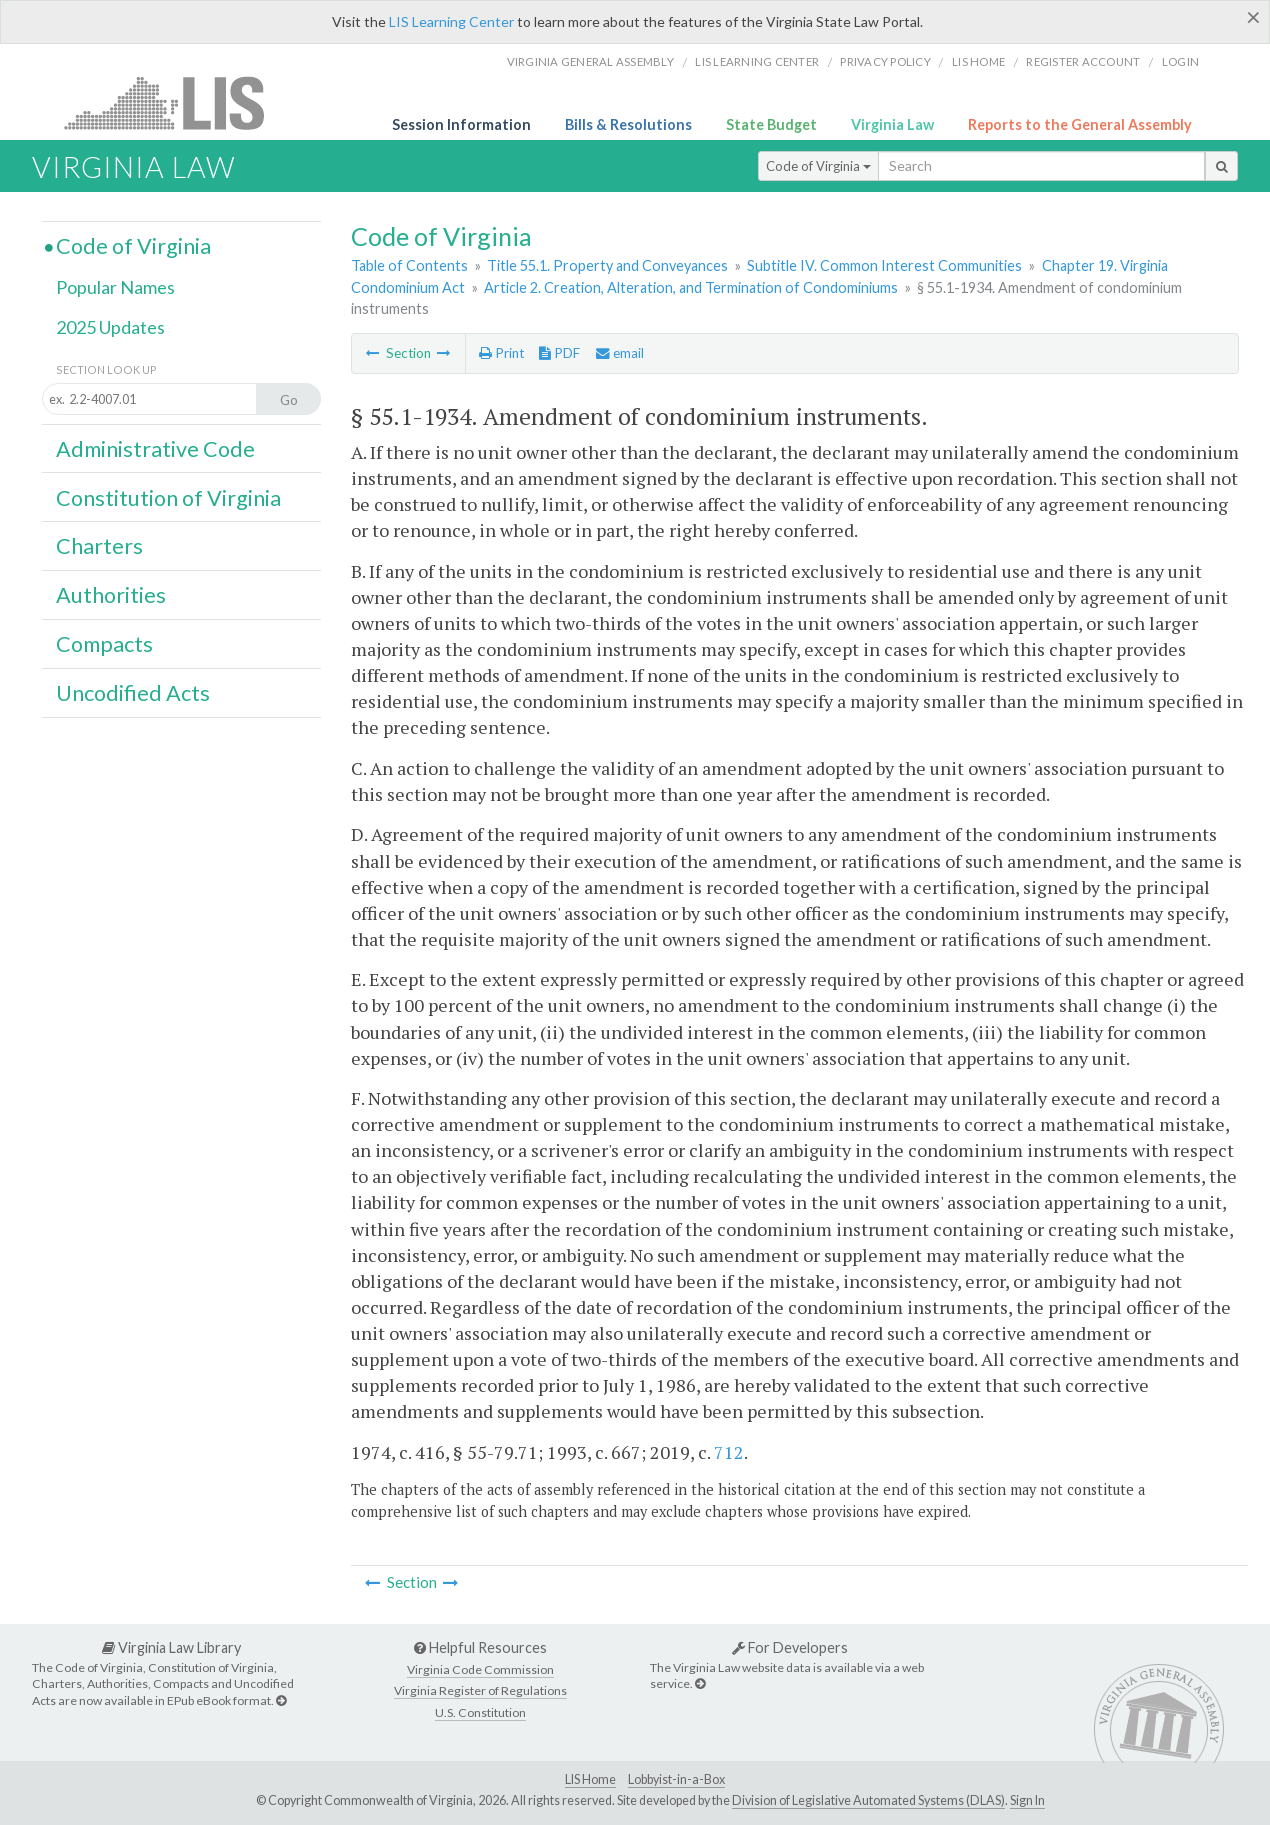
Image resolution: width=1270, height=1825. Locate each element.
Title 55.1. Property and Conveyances (607, 265)
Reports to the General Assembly (1080, 124)
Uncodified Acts (133, 693)
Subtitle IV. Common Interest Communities (884, 265)
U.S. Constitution (480, 1712)
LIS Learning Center (451, 21)
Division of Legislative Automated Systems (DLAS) (868, 1800)
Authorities (111, 595)
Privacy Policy (885, 61)
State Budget (771, 124)
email (620, 353)
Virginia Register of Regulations (480, 1690)
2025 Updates (110, 327)
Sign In (1027, 1800)
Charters (99, 546)
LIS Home (590, 1779)
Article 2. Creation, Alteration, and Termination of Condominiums (691, 287)
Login (1180, 61)
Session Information (461, 124)
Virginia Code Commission (480, 1669)
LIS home (978, 61)
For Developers (790, 1647)
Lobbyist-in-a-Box (676, 1779)
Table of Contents (409, 265)
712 (729, 1452)
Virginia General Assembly (590, 61)
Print (501, 353)
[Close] (1253, 17)
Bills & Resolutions (628, 124)
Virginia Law (892, 124)
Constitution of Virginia (168, 498)
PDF (559, 353)
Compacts (104, 644)
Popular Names (115, 287)
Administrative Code (155, 449)
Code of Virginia (818, 166)
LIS (175, 102)
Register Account (1083, 61)
